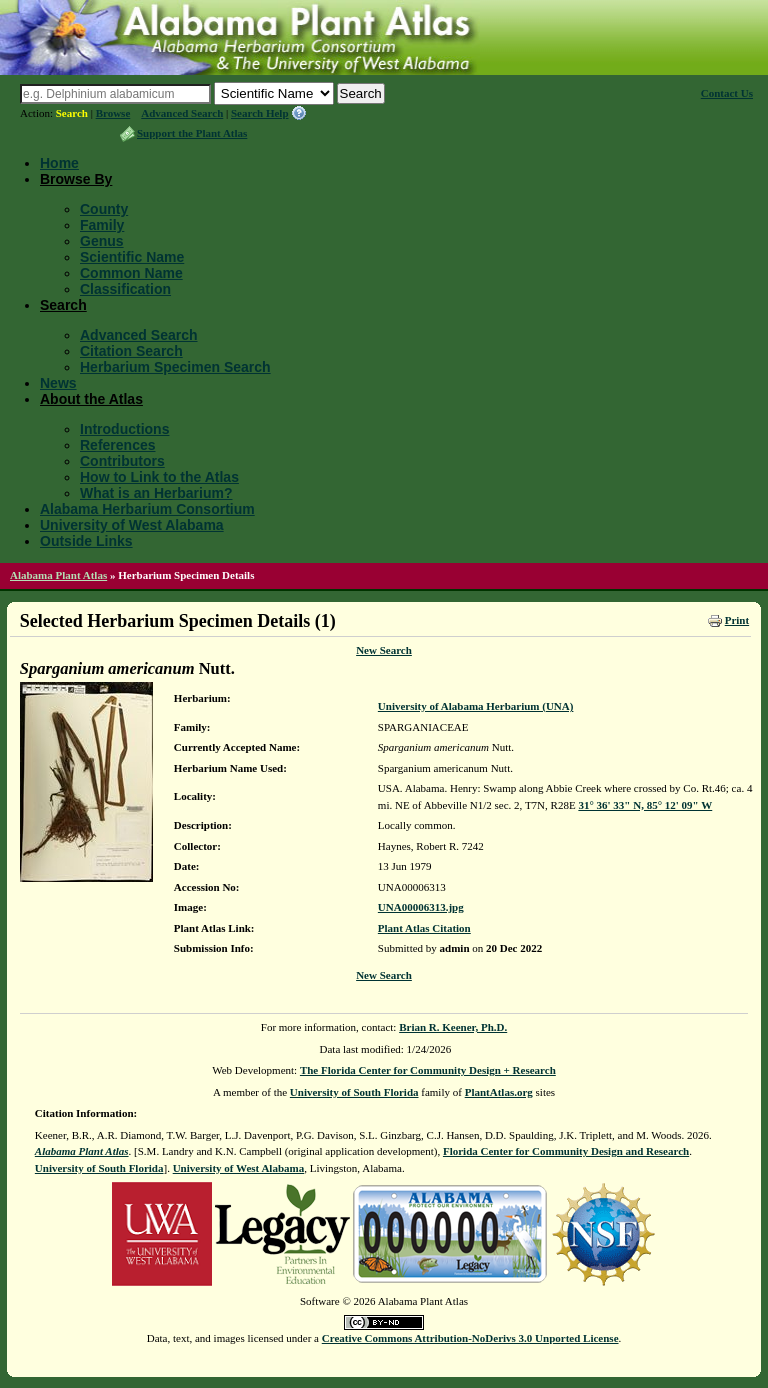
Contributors (122, 461)
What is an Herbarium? (156, 493)
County (104, 209)
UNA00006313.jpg (421, 907)
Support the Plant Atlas (192, 133)
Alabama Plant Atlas (58, 575)
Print (737, 620)
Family (102, 225)
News (58, 383)
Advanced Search (182, 113)
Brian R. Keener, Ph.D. (453, 1027)
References (118, 445)
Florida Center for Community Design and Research (566, 1151)
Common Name (131, 273)
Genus (102, 241)
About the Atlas (91, 399)
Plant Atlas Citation (424, 928)
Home (59, 163)
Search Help (260, 113)
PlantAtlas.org (499, 1092)
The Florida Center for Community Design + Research (428, 1070)
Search (72, 113)
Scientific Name (132, 257)
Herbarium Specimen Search (175, 367)
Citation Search (131, 351)
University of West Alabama (132, 525)
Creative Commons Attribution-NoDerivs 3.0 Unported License (470, 1338)
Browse (113, 113)
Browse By (76, 179)
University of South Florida (354, 1092)
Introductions (124, 429)
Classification (125, 289)
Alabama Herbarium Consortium (147, 509)
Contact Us (727, 93)
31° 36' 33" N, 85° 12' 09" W (645, 805)
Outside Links (86, 541)
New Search (384, 650)
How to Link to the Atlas (159, 477)
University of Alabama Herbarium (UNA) (476, 706)
